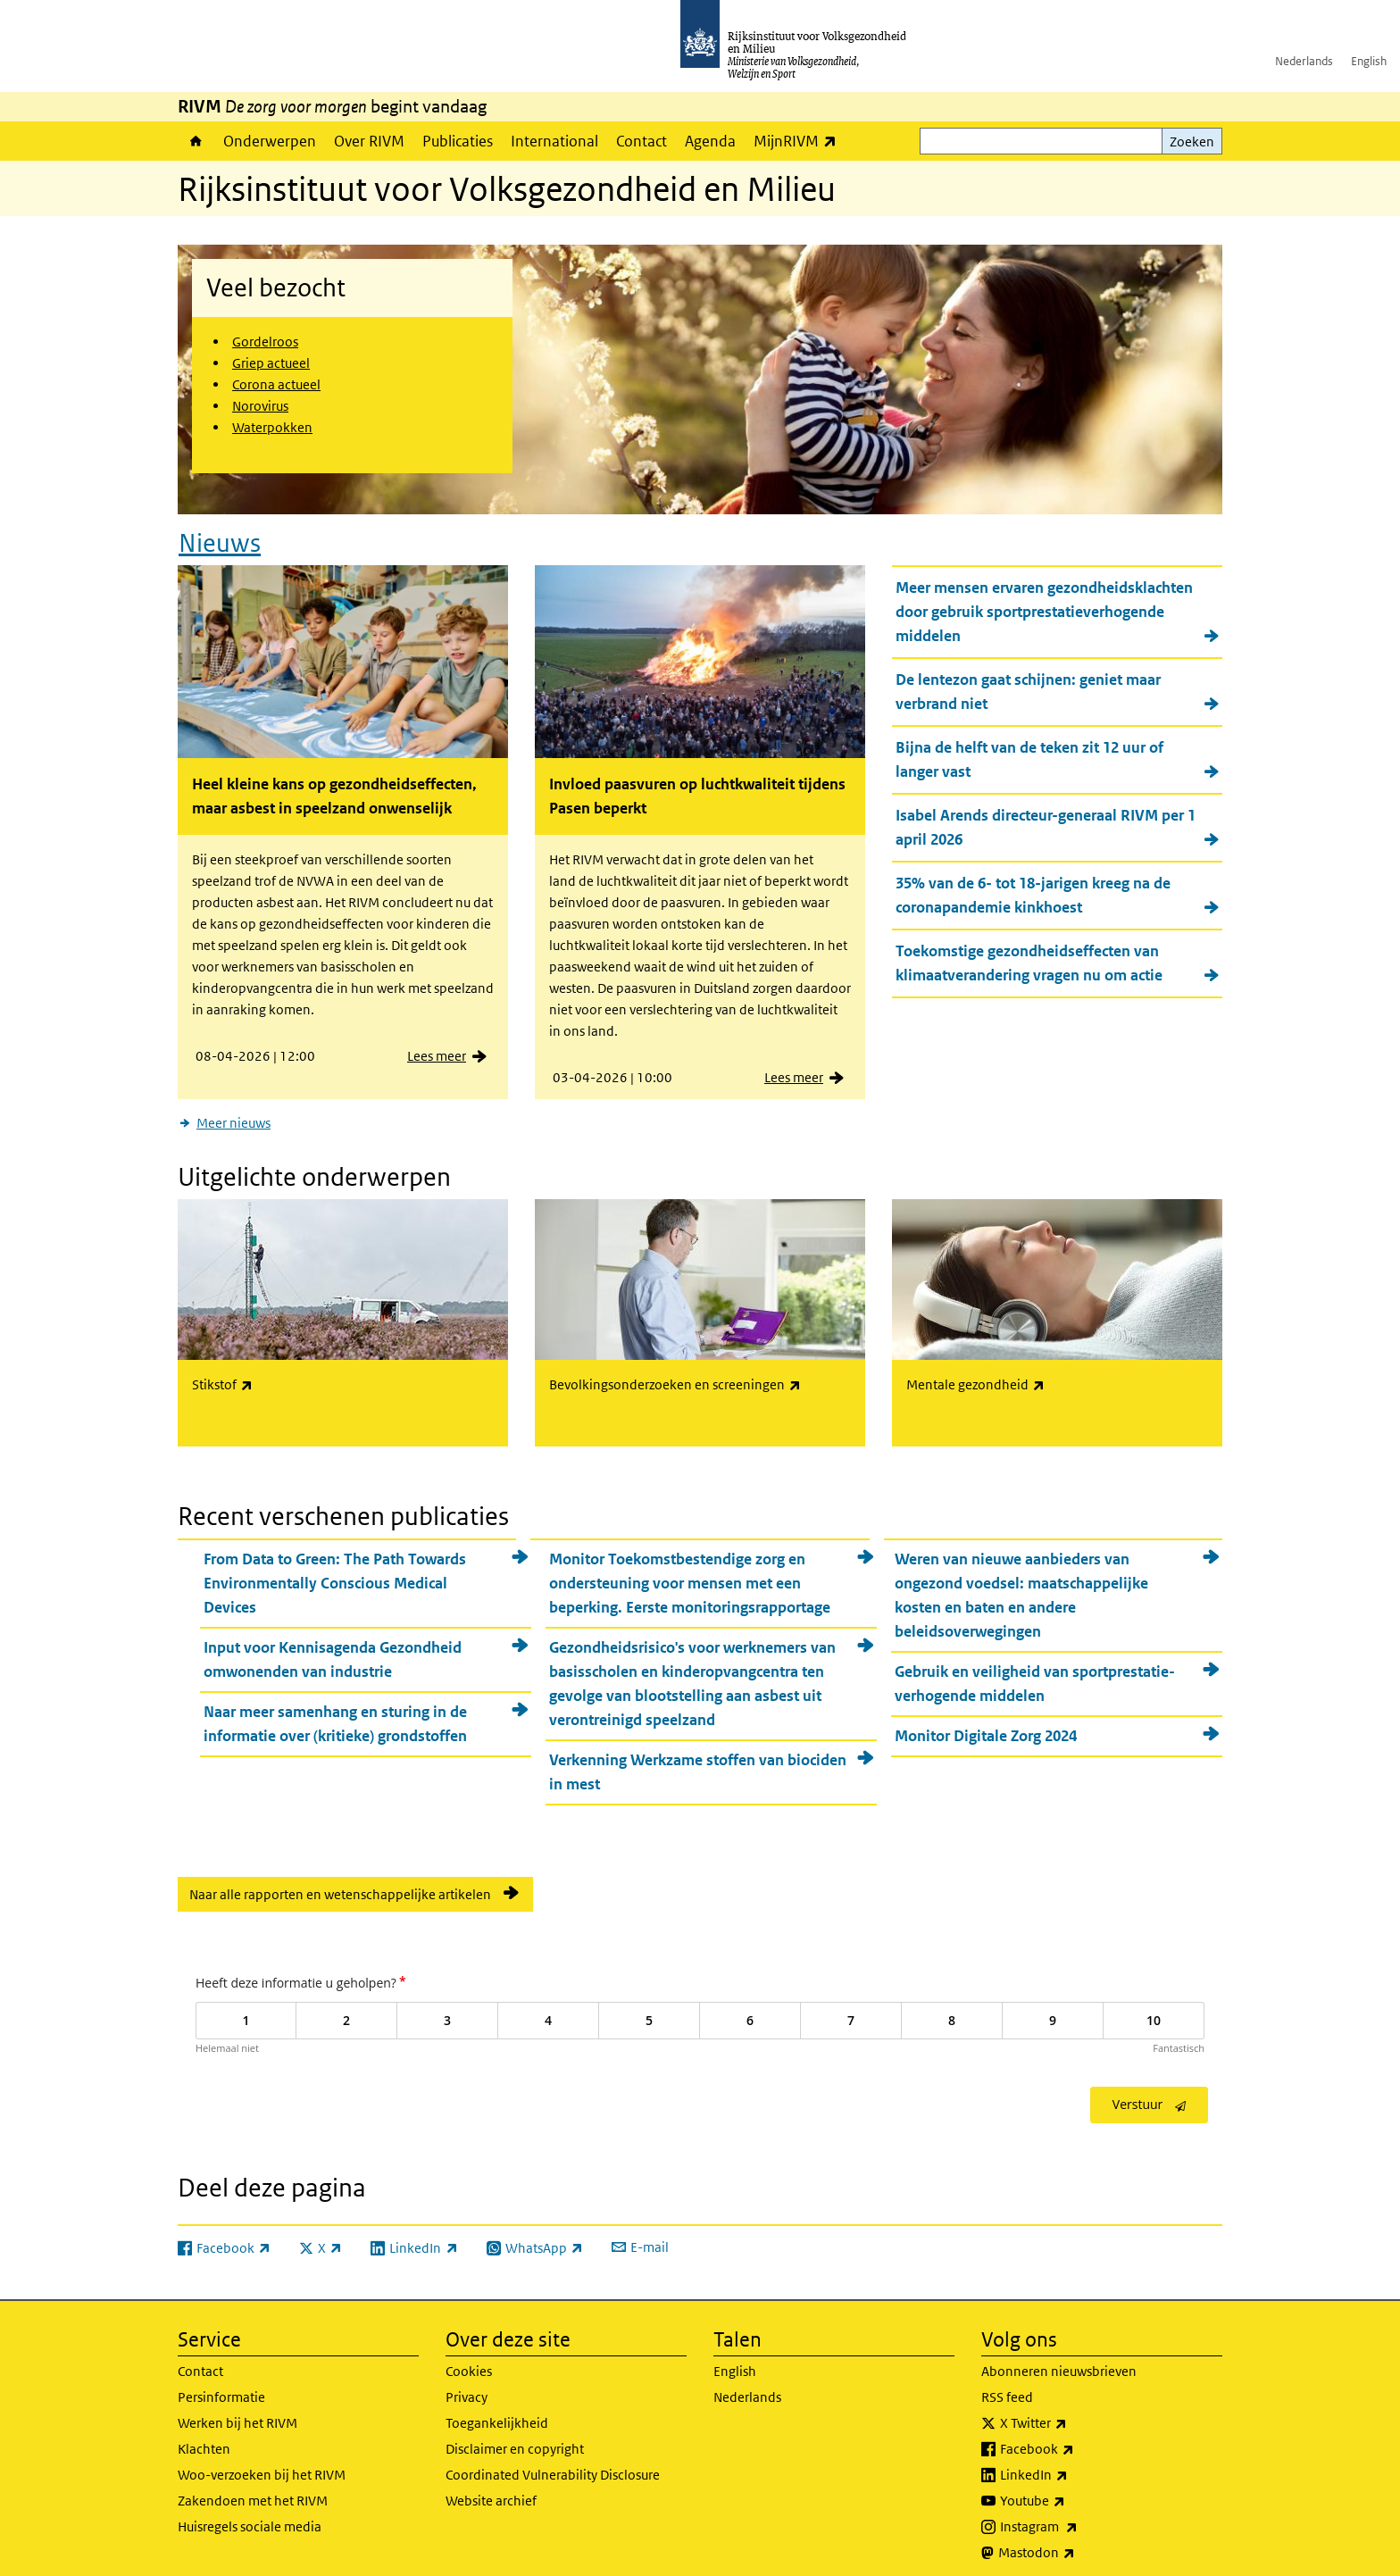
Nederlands (1304, 61)
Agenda (710, 141)
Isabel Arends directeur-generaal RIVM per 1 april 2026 (1046, 822)
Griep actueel (271, 362)
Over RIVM (369, 141)
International (554, 141)
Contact (641, 141)
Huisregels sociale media (249, 2515)
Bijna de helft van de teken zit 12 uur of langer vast (1029, 754)
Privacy (467, 2386)
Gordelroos (265, 341)
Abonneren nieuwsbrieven (1059, 2360)
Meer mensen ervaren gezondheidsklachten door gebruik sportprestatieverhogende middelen (1044, 606)
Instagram (1078, 2516)
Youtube (1072, 2490)
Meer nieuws (233, 1117)
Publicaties (457, 141)
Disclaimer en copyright (515, 2438)
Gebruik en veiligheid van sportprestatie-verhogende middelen (1035, 1673)
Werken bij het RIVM (237, 2412)
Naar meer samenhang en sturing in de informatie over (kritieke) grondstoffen (335, 1713)
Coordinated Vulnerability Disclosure (553, 2463)
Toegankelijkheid (497, 2412)
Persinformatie (221, 2386)
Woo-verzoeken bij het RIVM (262, 2463)
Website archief (491, 2489)
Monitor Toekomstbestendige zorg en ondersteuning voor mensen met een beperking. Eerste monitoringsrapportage (689, 1572)
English (1369, 61)
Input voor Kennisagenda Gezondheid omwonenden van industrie (333, 1649)
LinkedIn (1073, 2464)
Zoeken (1192, 141)
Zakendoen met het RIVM (253, 2489)
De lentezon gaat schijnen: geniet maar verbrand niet (1028, 686)
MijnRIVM (800, 140)
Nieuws (220, 537)
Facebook (1076, 2438)
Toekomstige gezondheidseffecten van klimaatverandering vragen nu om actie (1029, 958)
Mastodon (1076, 2542)
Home (196, 141)
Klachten (204, 2438)
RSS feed (1007, 2386)
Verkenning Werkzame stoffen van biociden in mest (697, 1761)
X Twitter (1073, 2412)
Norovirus (260, 405)
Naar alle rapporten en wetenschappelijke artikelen (340, 1883)
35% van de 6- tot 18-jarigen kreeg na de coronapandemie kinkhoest (1033, 890)
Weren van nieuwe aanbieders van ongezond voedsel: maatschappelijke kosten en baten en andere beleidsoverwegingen (1021, 1584)
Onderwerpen (269, 141)
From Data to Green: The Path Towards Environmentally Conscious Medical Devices (335, 1572)
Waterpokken (272, 427)
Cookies (469, 2360)
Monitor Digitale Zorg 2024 (986, 1725)
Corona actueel (276, 384)
